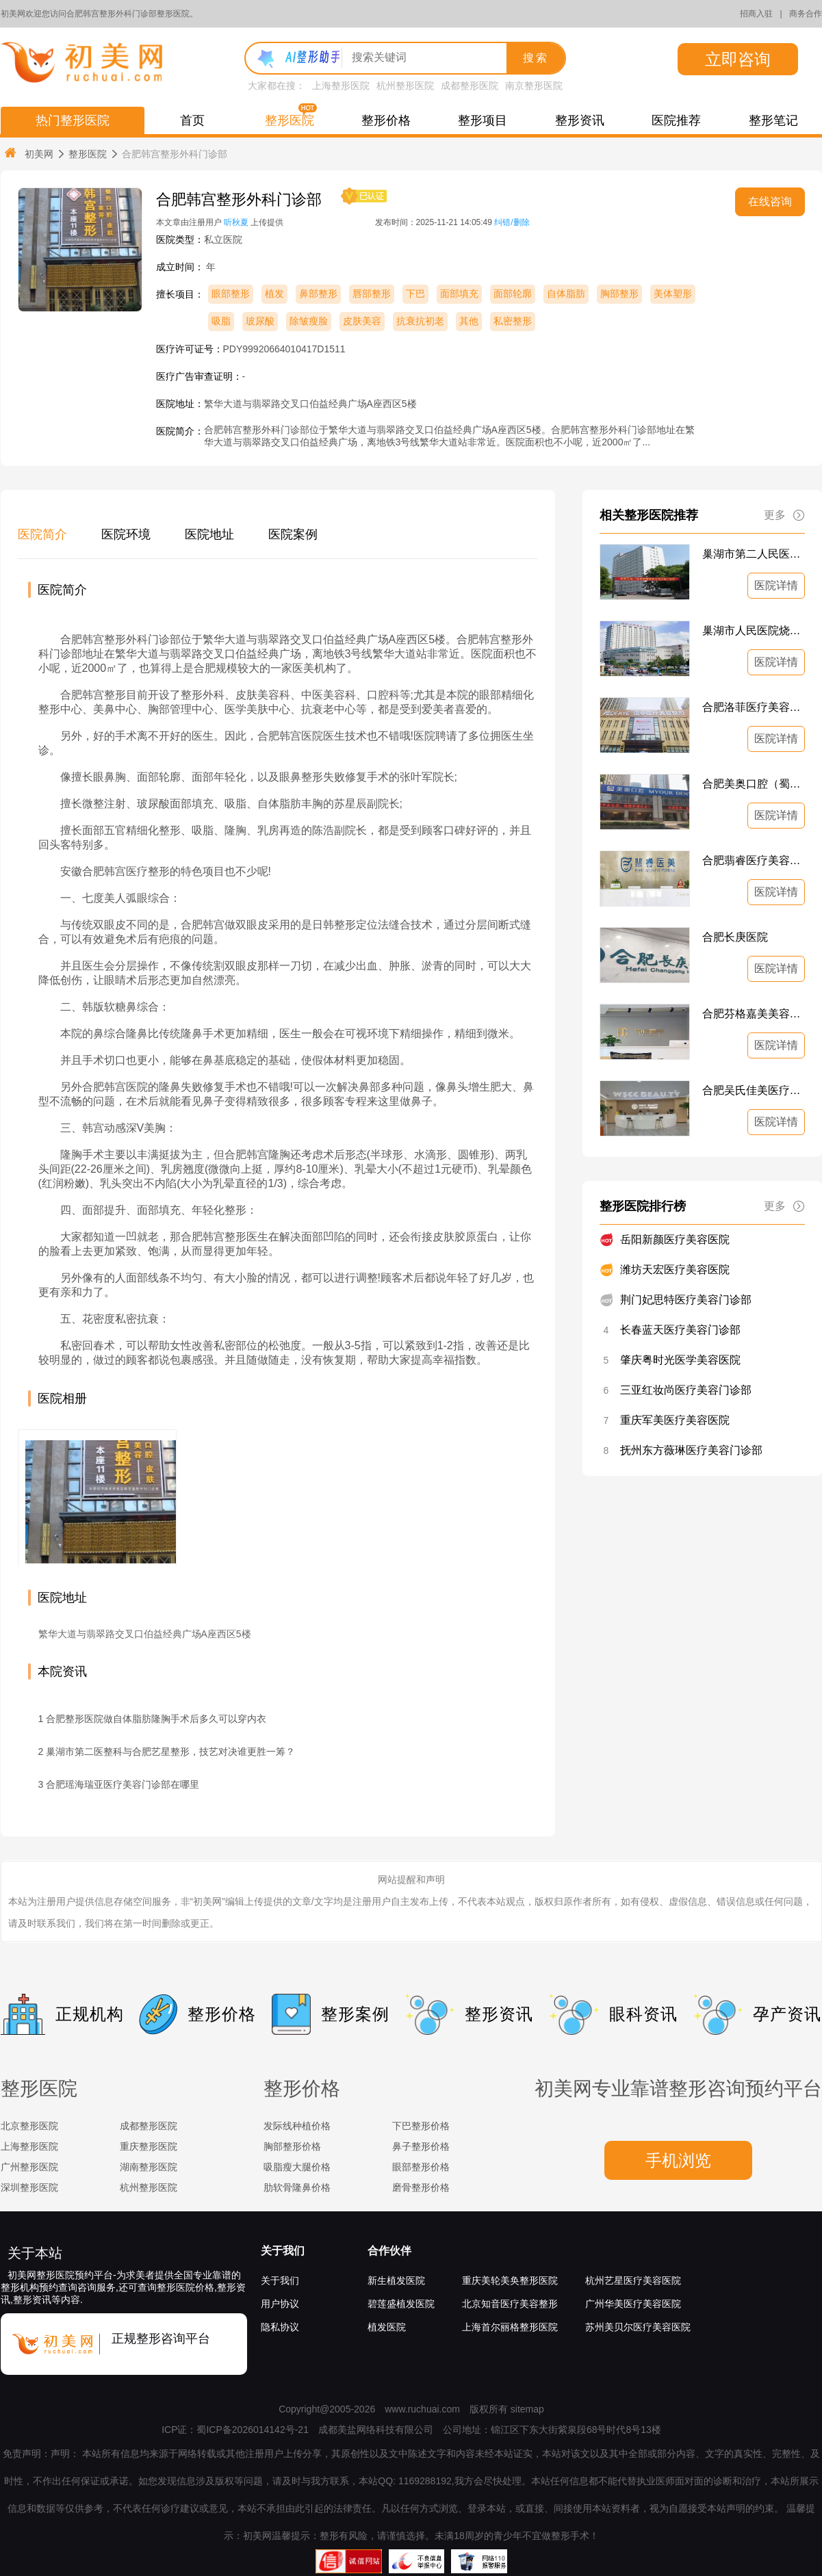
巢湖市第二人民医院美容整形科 (753, 554)
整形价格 (386, 120)
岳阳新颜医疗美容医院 (675, 1239)
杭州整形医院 (405, 85)
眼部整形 (230, 293)
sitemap (527, 2409)
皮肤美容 (362, 320)
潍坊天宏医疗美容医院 (675, 1269)
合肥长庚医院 (735, 937)
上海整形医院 (341, 85)
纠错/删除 (511, 222)
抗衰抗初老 (420, 320)
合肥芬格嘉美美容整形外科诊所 (753, 1013)
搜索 (536, 58)
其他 (468, 320)
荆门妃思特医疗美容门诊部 (686, 1299)
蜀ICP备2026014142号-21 (252, 2429)
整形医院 (289, 120)
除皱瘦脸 (309, 320)
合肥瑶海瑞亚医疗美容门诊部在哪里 (122, 1784)
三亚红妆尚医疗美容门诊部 (686, 1390)
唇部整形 (371, 293)
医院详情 (776, 585)
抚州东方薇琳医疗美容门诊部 (691, 1450)
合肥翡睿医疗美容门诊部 (753, 860)
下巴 (415, 293)
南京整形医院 (534, 85)
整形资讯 (579, 120)
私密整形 (512, 320)
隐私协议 (280, 2326)
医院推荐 (676, 120)
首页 (192, 120)
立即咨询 (738, 59)
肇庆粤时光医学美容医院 (680, 1360)
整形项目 (482, 120)
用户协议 (280, 2303)
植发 (274, 293)
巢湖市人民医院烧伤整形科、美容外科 (753, 630)
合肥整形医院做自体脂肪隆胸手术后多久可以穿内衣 (156, 1718)
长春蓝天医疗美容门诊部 (680, 1330)
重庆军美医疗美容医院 (675, 1420)
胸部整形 (619, 293)
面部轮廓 (512, 293)
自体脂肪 (566, 293)
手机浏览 (678, 2160)
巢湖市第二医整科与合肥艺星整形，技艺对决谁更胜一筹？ (170, 1751)
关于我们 (283, 2250)
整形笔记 (773, 120)
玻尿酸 (260, 320)
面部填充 (459, 293)
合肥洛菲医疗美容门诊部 (753, 707)
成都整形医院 (469, 85)
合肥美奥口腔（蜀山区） (753, 784)
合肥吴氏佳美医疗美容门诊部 (753, 1090)
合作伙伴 (389, 2250)
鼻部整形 (318, 293)
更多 (784, 515)
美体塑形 (673, 293)
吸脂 (221, 320)
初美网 (28, 153)
